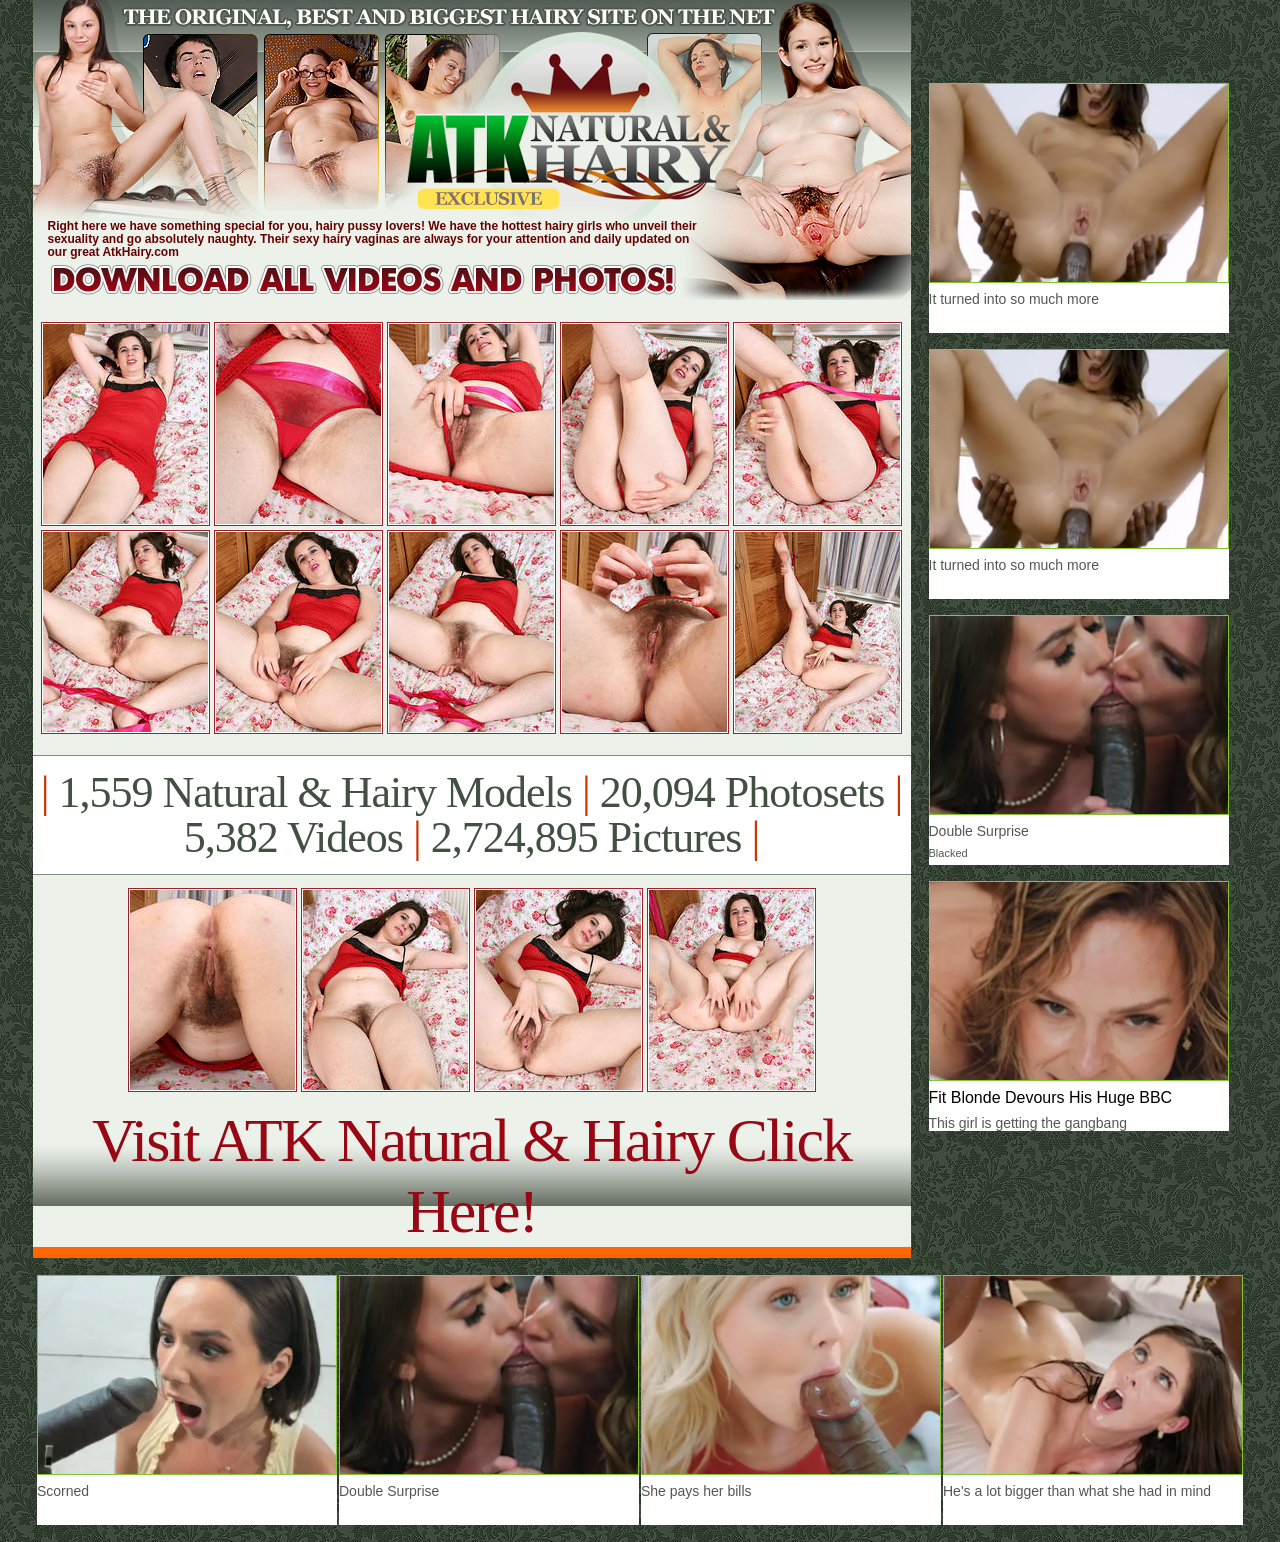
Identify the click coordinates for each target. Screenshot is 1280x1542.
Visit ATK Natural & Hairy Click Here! (471, 1175)
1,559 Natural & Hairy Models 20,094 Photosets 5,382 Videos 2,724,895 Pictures (471, 815)
